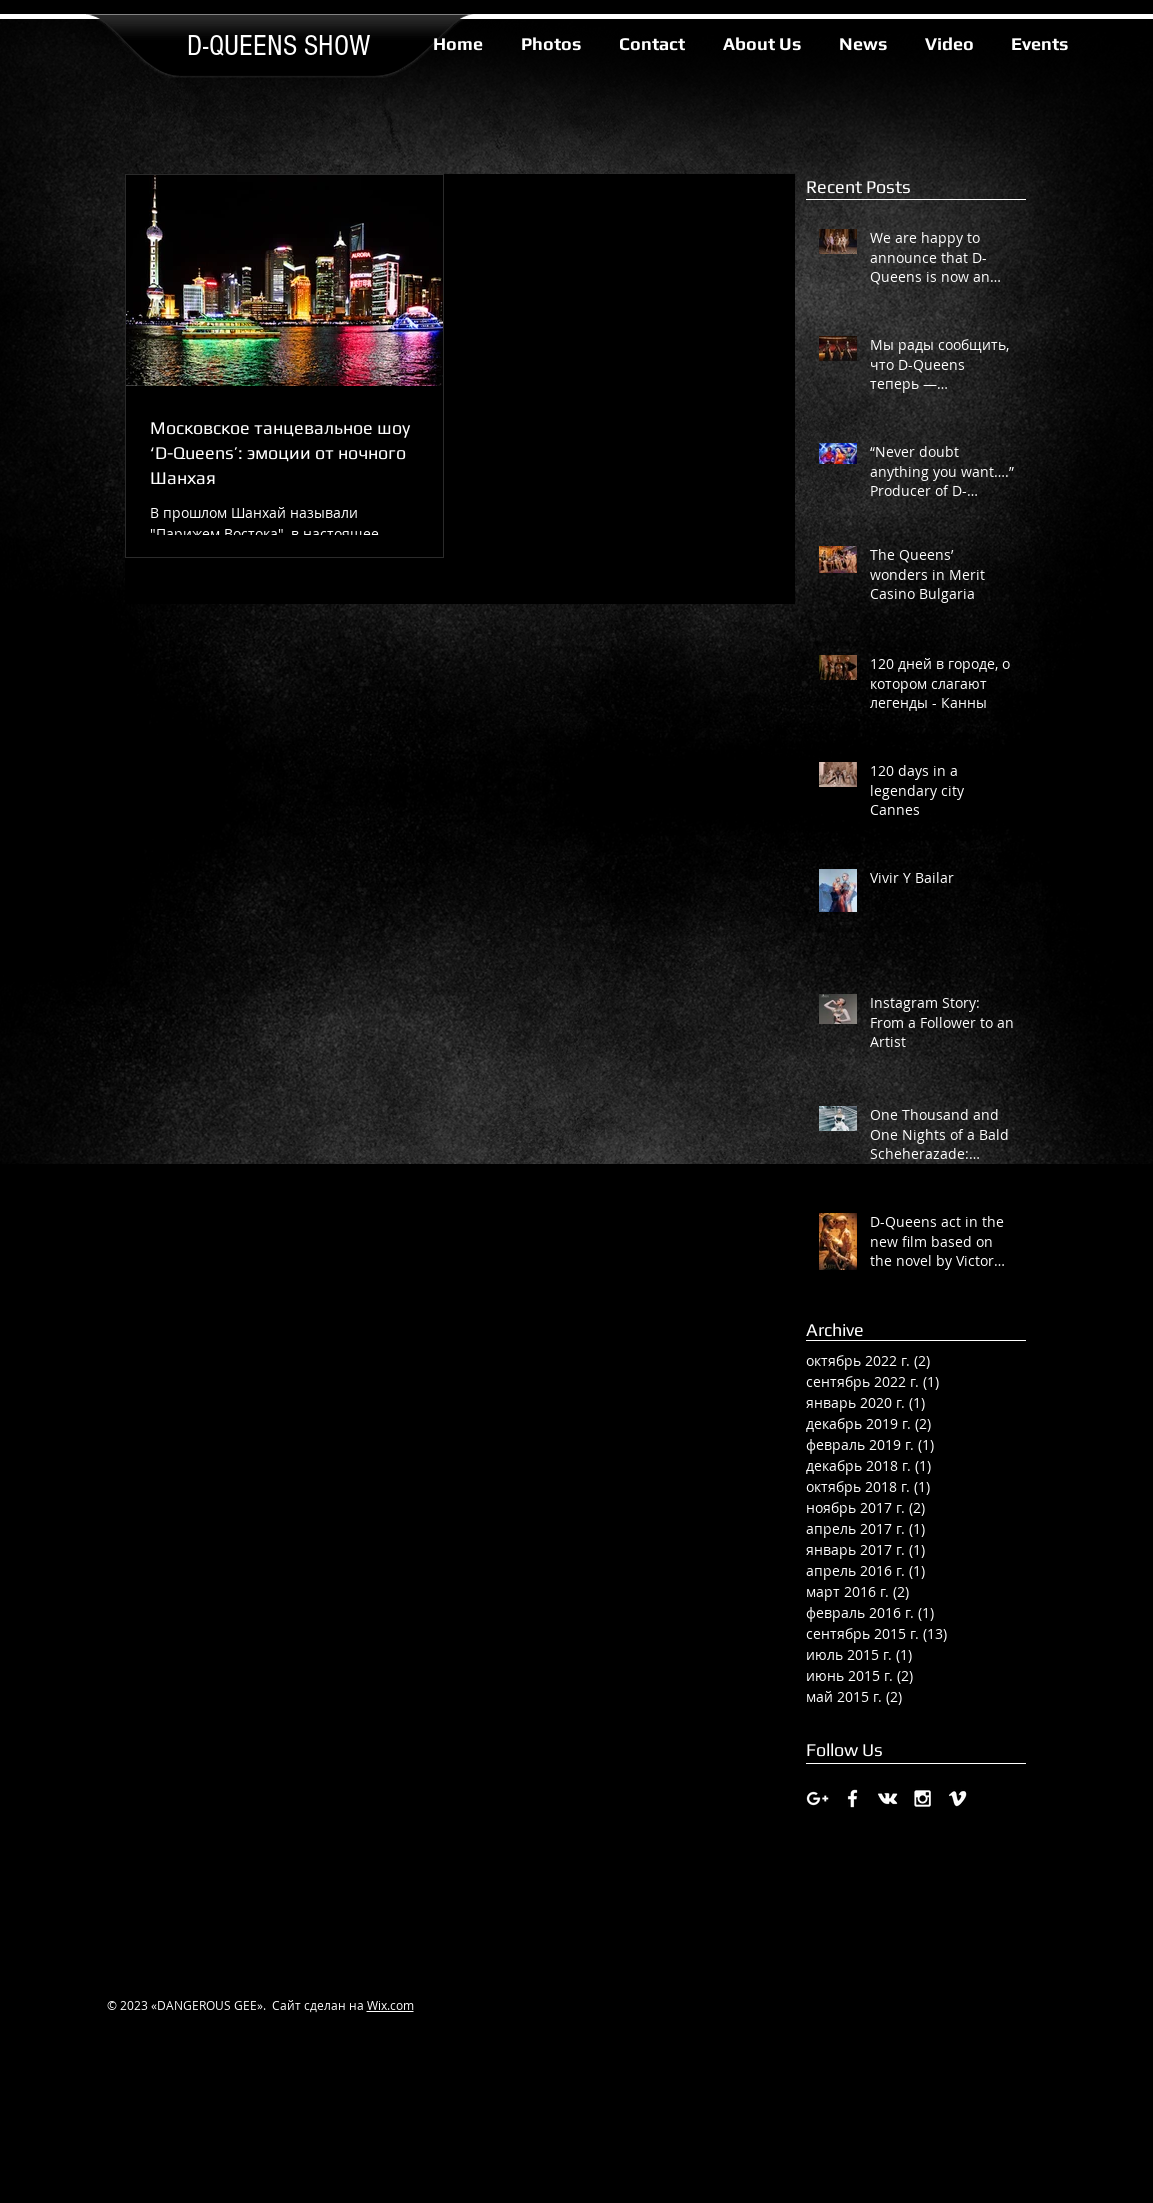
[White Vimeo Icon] (957, 1798)
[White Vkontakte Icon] (887, 1798)
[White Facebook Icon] (852, 1798)
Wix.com (390, 2005)
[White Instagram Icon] (922, 1798)
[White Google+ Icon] (817, 1798)
